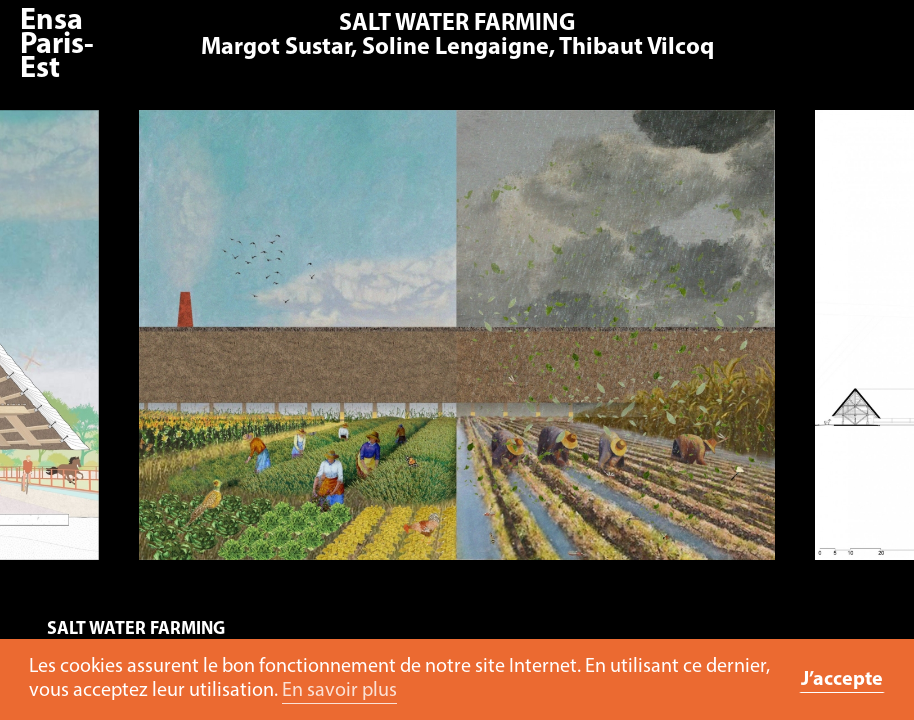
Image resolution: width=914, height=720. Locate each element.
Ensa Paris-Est (57, 45)
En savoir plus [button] (339, 691)
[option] (458, 345)
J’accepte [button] (842, 680)
